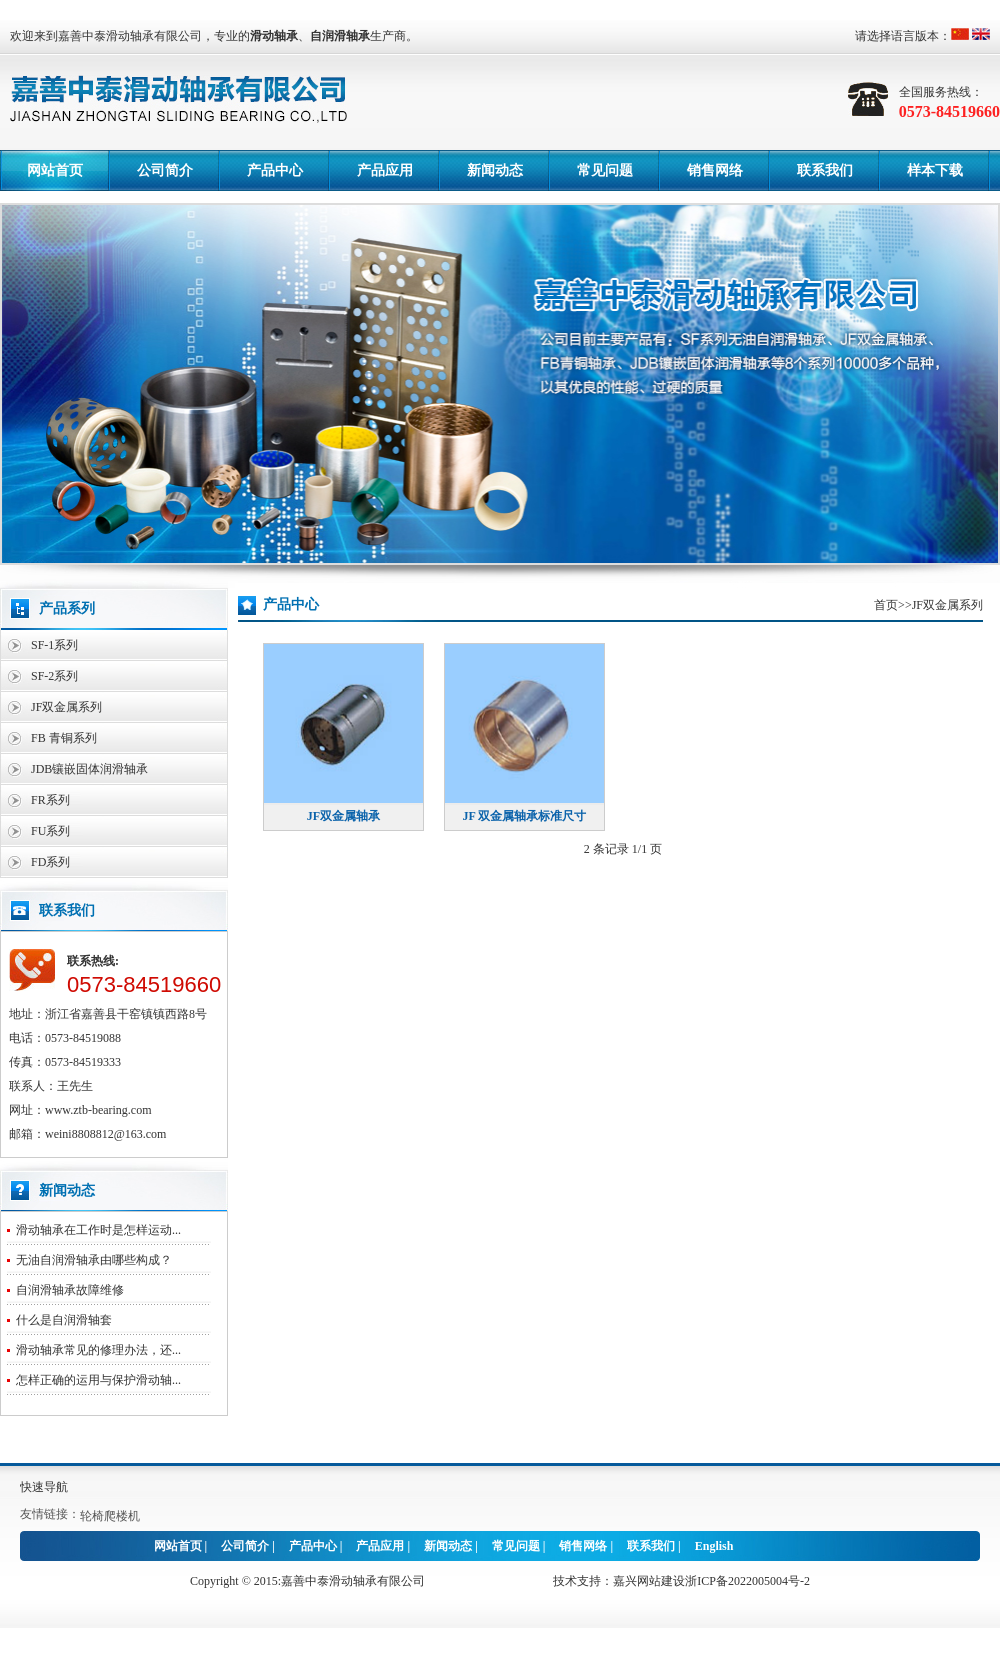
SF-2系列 (54, 676)
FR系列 (50, 800)
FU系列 (50, 831)
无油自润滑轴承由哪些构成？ (94, 1260)
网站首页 (55, 170)
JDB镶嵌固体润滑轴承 (89, 769)
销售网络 (715, 170)
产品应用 (385, 170)
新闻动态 (495, 170)
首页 (886, 605)
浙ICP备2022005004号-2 (747, 1581)
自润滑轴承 (340, 36)
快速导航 (44, 1487)
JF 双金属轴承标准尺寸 (525, 816)
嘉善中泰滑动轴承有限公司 (353, 1581)
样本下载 (935, 170)
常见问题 (605, 170)
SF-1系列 (54, 645)
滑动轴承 (274, 36)
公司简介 (165, 170)
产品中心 (275, 170)
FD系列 (50, 862)
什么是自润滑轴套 (64, 1320)
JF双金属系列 (66, 707)
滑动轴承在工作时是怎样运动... (98, 1230)
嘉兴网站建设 (649, 1581)
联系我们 (825, 170)
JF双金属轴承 (343, 816)
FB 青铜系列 (64, 738)
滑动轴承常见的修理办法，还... (98, 1350)
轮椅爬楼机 (110, 1516)
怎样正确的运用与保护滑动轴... (98, 1380)
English (714, 1546)
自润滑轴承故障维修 (70, 1290)
